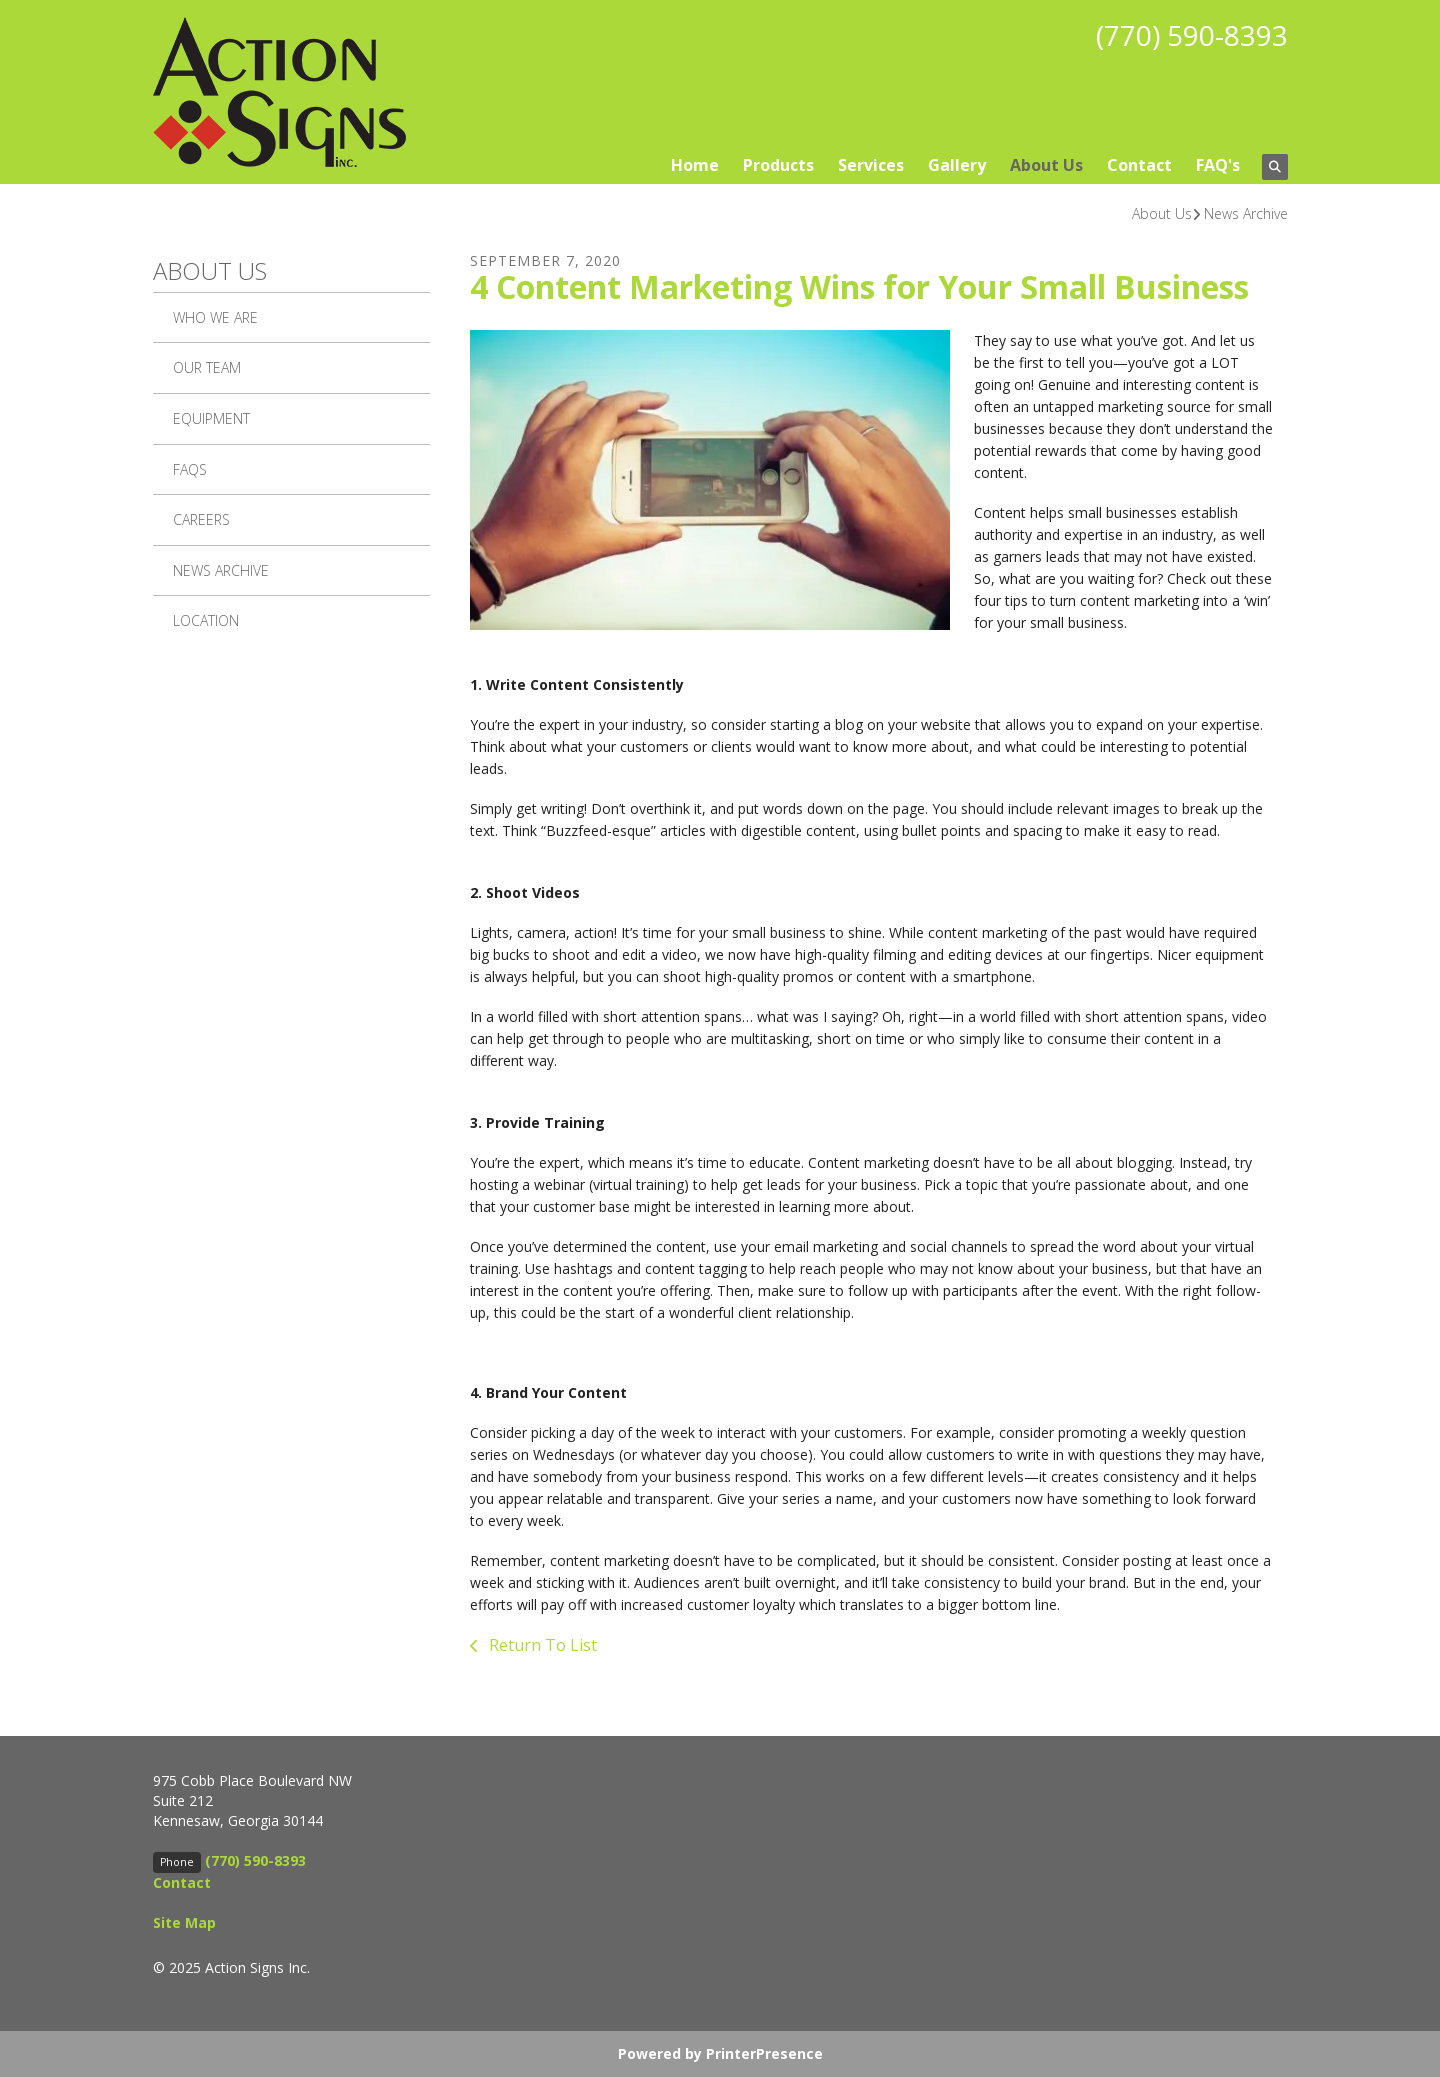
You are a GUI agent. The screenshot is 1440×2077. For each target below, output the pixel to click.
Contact (1139, 165)
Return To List (541, 1645)
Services (871, 165)
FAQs (190, 469)
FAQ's (1218, 165)
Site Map (184, 1922)
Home (695, 165)
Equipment (211, 418)
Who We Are (215, 317)
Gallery (957, 165)
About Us (1046, 165)
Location (206, 620)
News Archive (1246, 213)
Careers (201, 519)
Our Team (207, 367)
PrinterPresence (764, 2053)
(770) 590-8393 (1192, 35)
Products (778, 165)
